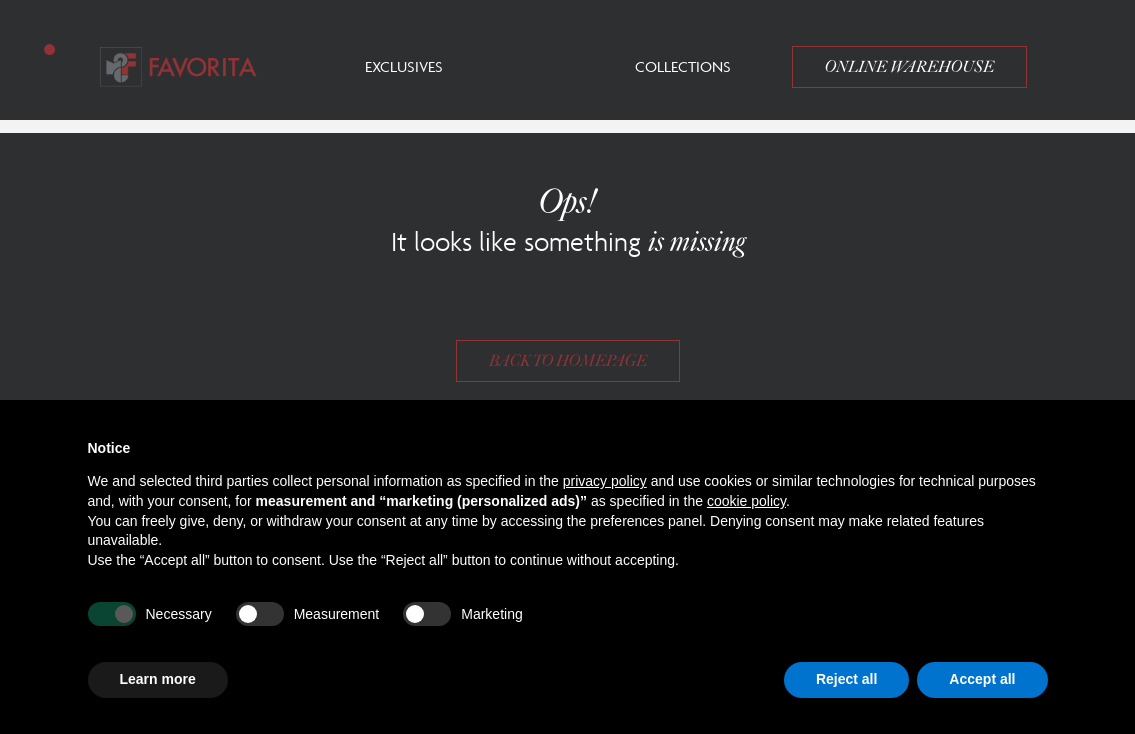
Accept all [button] (982, 679)
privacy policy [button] (605, 481)
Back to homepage (568, 361)
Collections (683, 66)
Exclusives (404, 66)
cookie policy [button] (746, 501)
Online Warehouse (909, 67)
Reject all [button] (846, 679)
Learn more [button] (158, 679)
